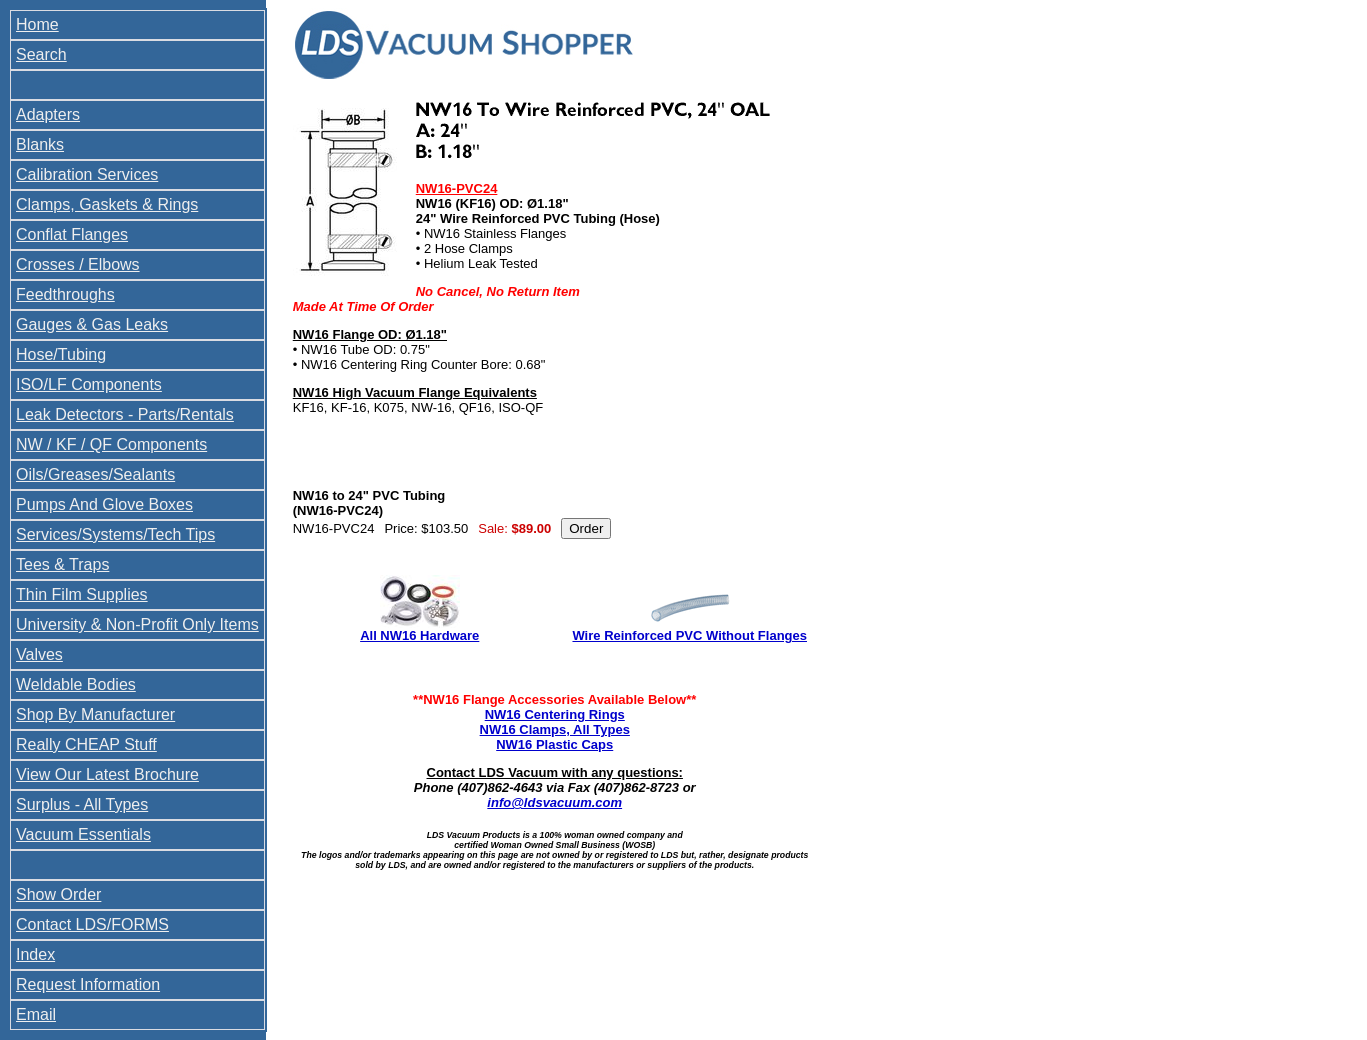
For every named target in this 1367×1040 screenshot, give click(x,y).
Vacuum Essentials (83, 834)
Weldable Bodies (76, 684)
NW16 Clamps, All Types (555, 729)
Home (37, 24)
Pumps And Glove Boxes (104, 504)
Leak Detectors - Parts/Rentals (125, 414)
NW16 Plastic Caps (554, 744)
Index (35, 954)
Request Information (88, 984)
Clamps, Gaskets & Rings (107, 204)
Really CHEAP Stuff (86, 744)
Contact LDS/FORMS (92, 924)
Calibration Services (87, 174)
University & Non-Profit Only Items (137, 624)
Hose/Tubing (61, 354)
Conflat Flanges (72, 234)
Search (41, 54)
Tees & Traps (62, 564)
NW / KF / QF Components (111, 444)
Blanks (40, 144)
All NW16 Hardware (419, 635)
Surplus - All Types (82, 804)
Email (36, 1014)
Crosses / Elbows (78, 264)
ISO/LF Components (89, 384)
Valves (39, 654)
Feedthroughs (65, 294)
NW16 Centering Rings (555, 714)
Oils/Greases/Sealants (95, 474)
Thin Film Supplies (82, 594)
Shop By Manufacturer (95, 714)
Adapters (48, 114)
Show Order (58, 894)
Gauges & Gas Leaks (92, 324)
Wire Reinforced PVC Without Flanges (689, 635)
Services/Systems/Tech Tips (115, 534)
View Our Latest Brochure (107, 774)
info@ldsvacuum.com (554, 802)
